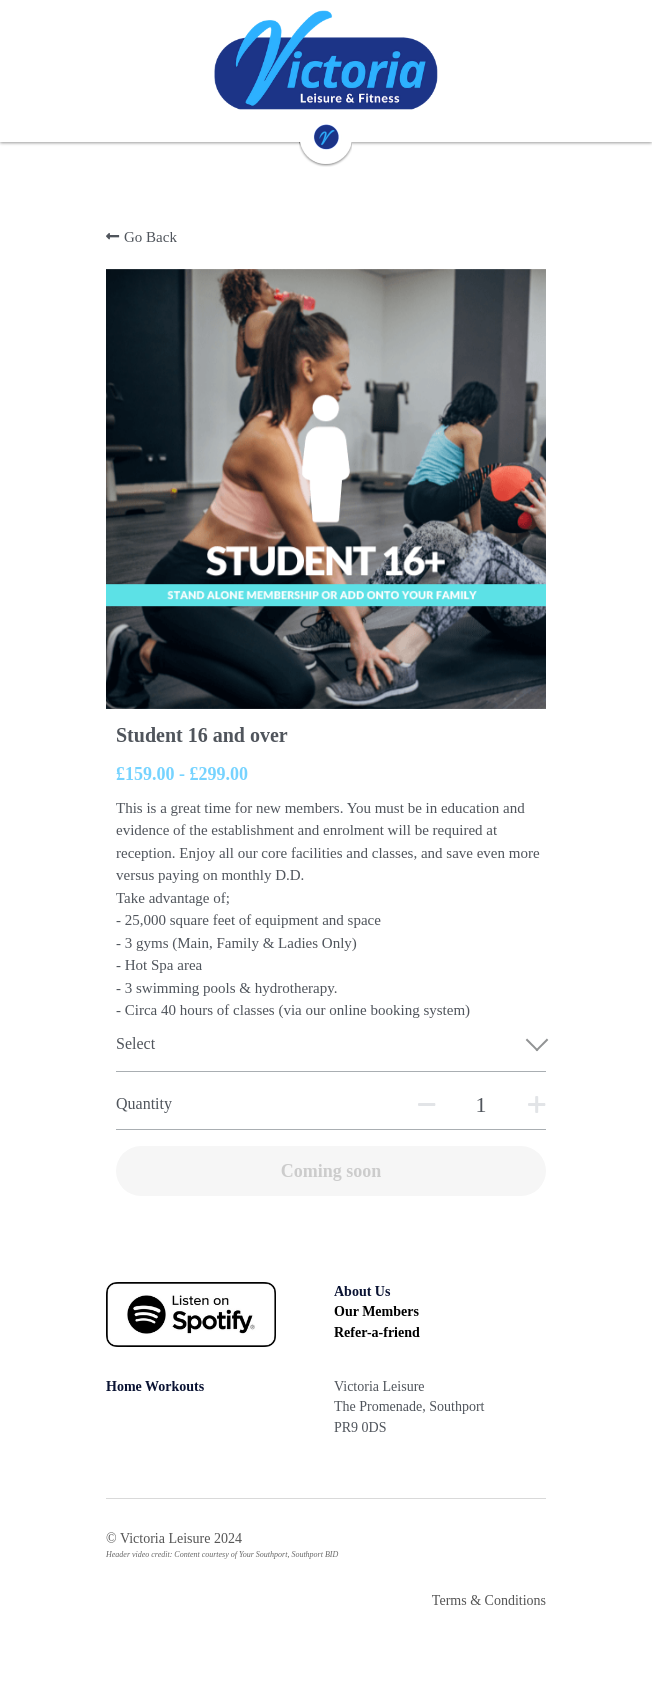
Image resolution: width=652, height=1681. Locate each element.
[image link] (326, 60)
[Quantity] (481, 1105)
